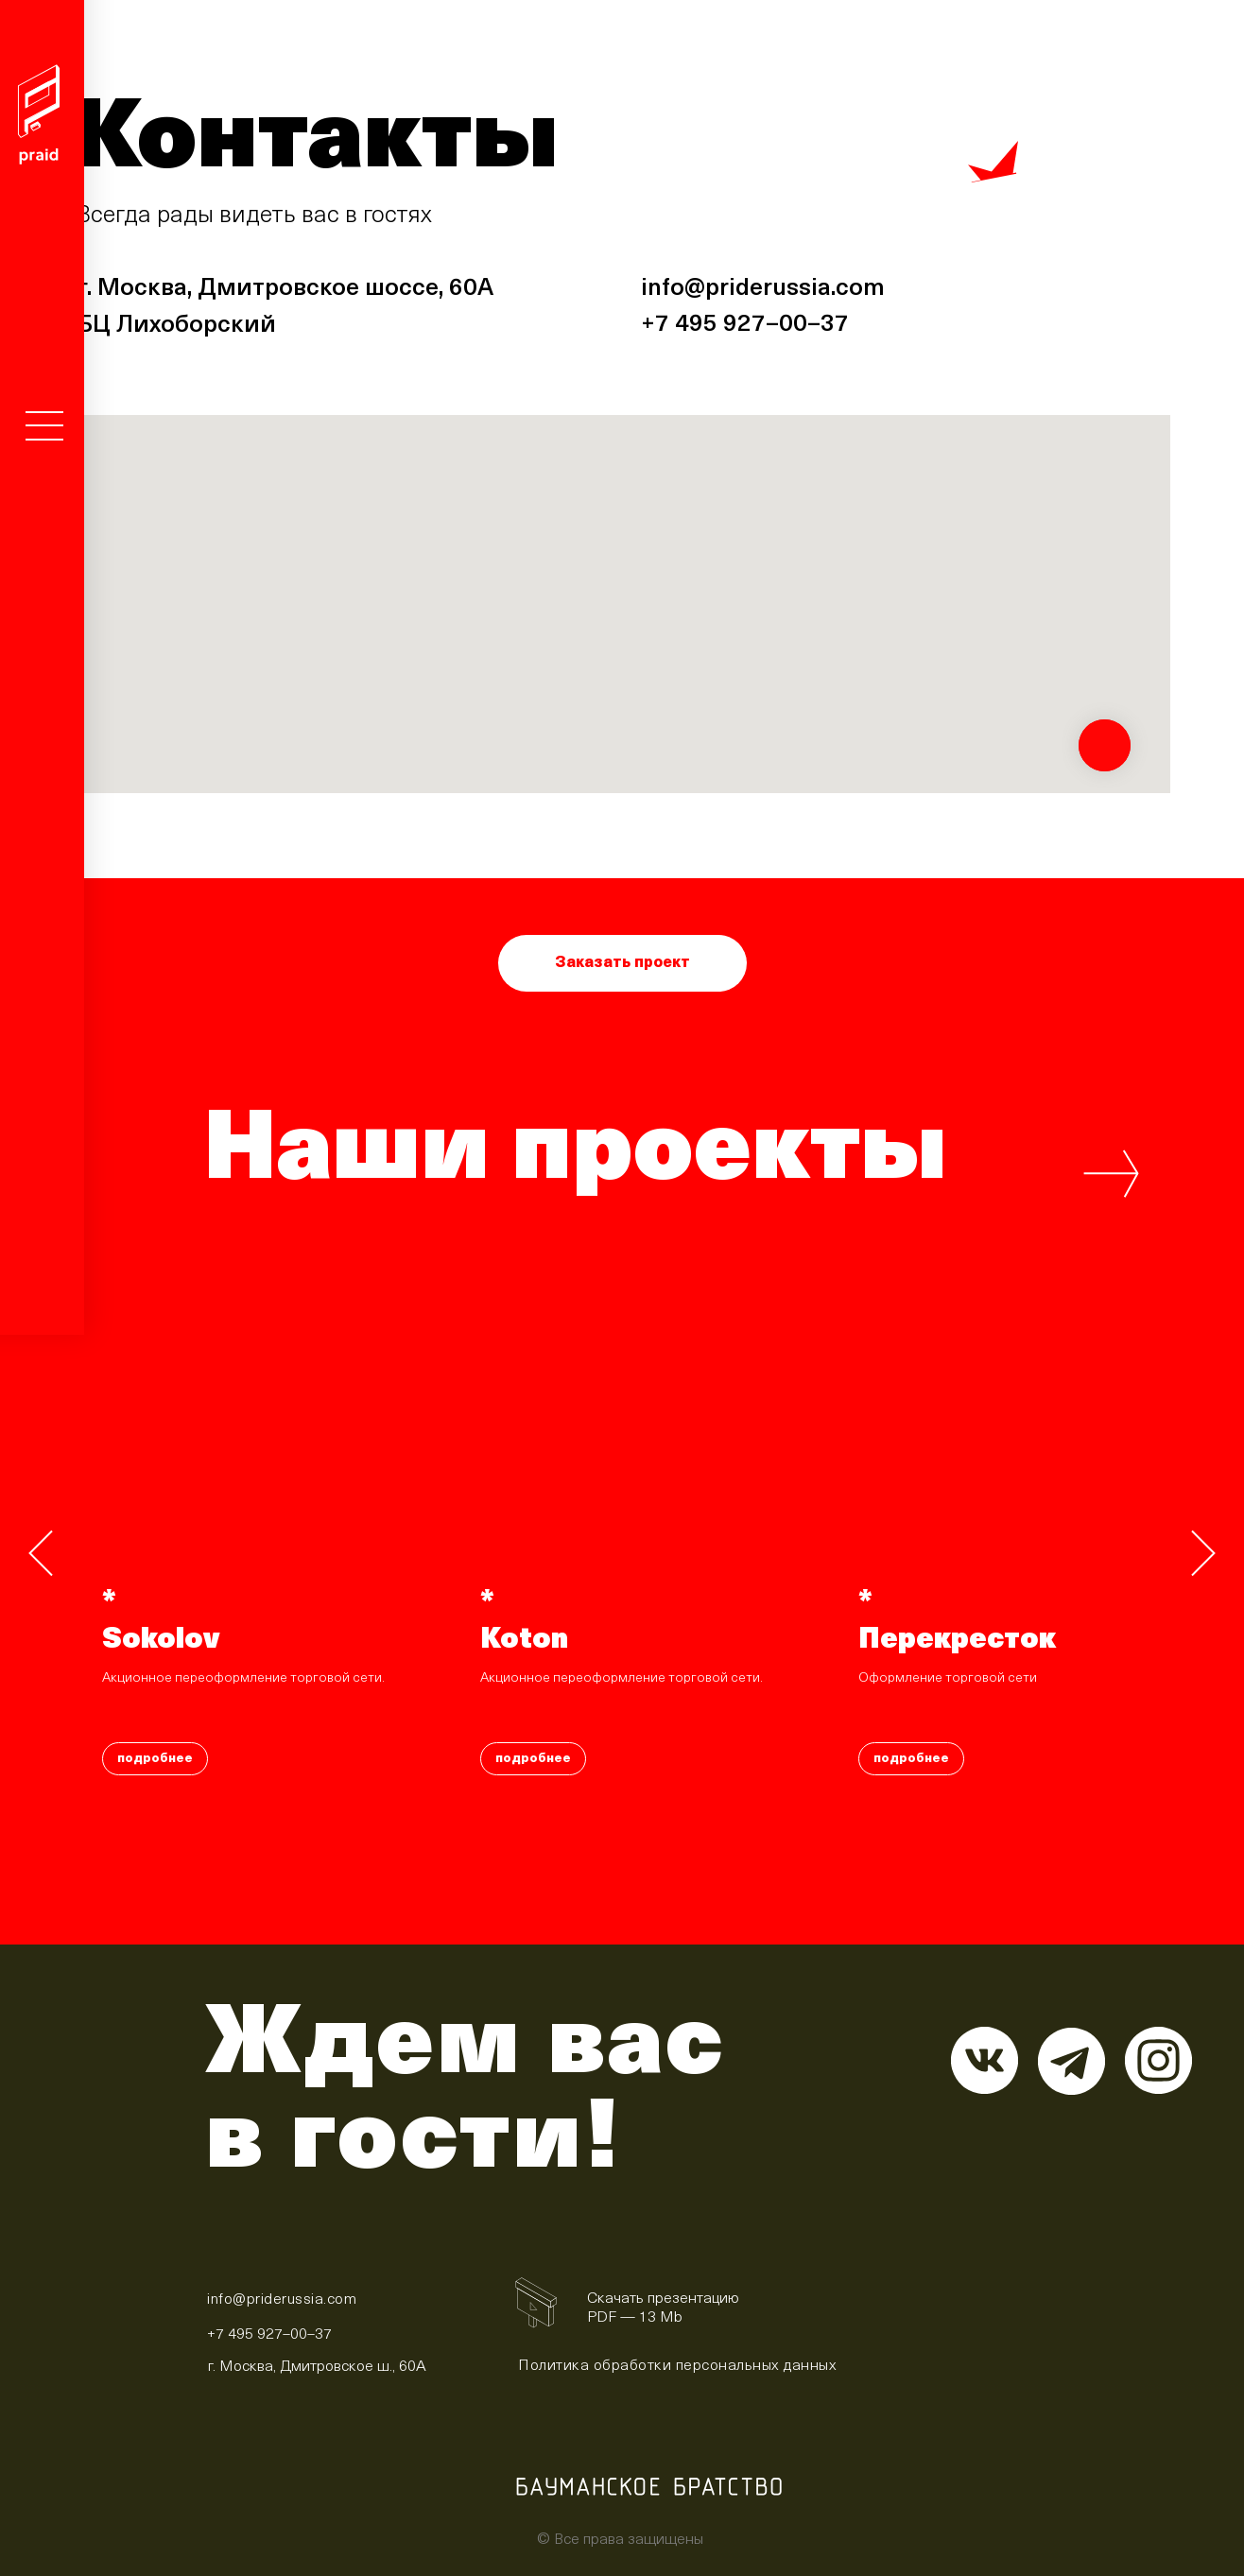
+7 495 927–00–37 (745, 325)
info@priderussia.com (763, 289)
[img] (534, 2305)
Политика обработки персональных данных (677, 2366)
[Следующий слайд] (1203, 1553)
